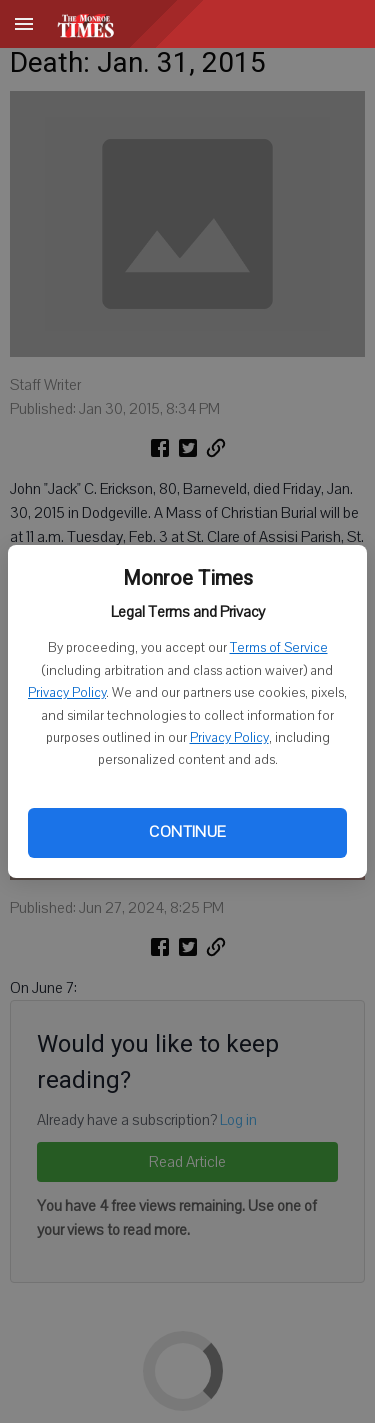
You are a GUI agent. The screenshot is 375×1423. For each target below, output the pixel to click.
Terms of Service (279, 648)
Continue (187, 832)
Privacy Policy (67, 693)
